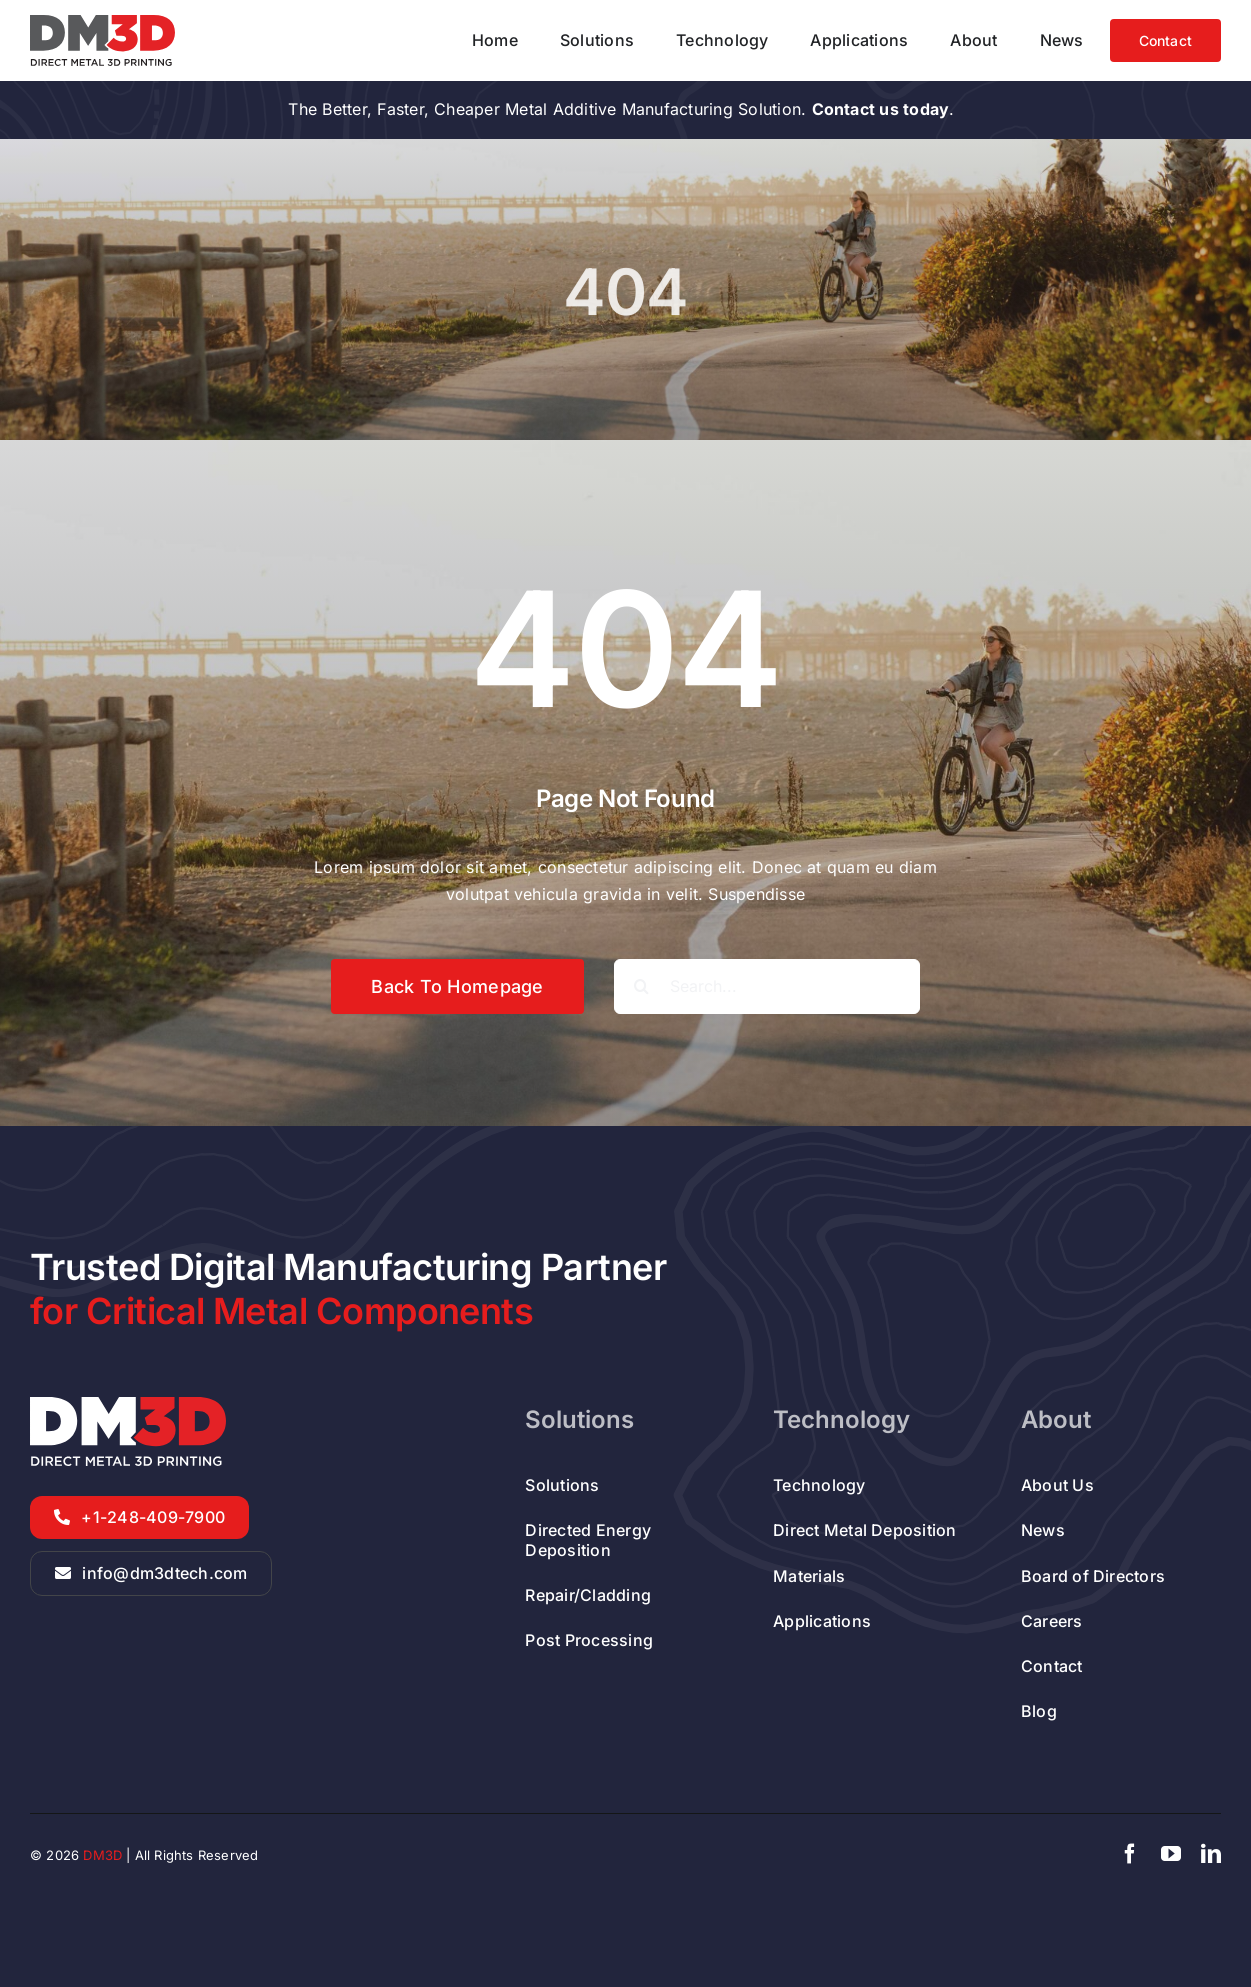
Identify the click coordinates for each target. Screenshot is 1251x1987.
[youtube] (1171, 1854)
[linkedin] (1211, 1854)
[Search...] (767, 986)
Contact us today (881, 109)
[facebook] (1130, 1854)
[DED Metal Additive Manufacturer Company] (102, 23)
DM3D (102, 1855)
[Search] (641, 986)
